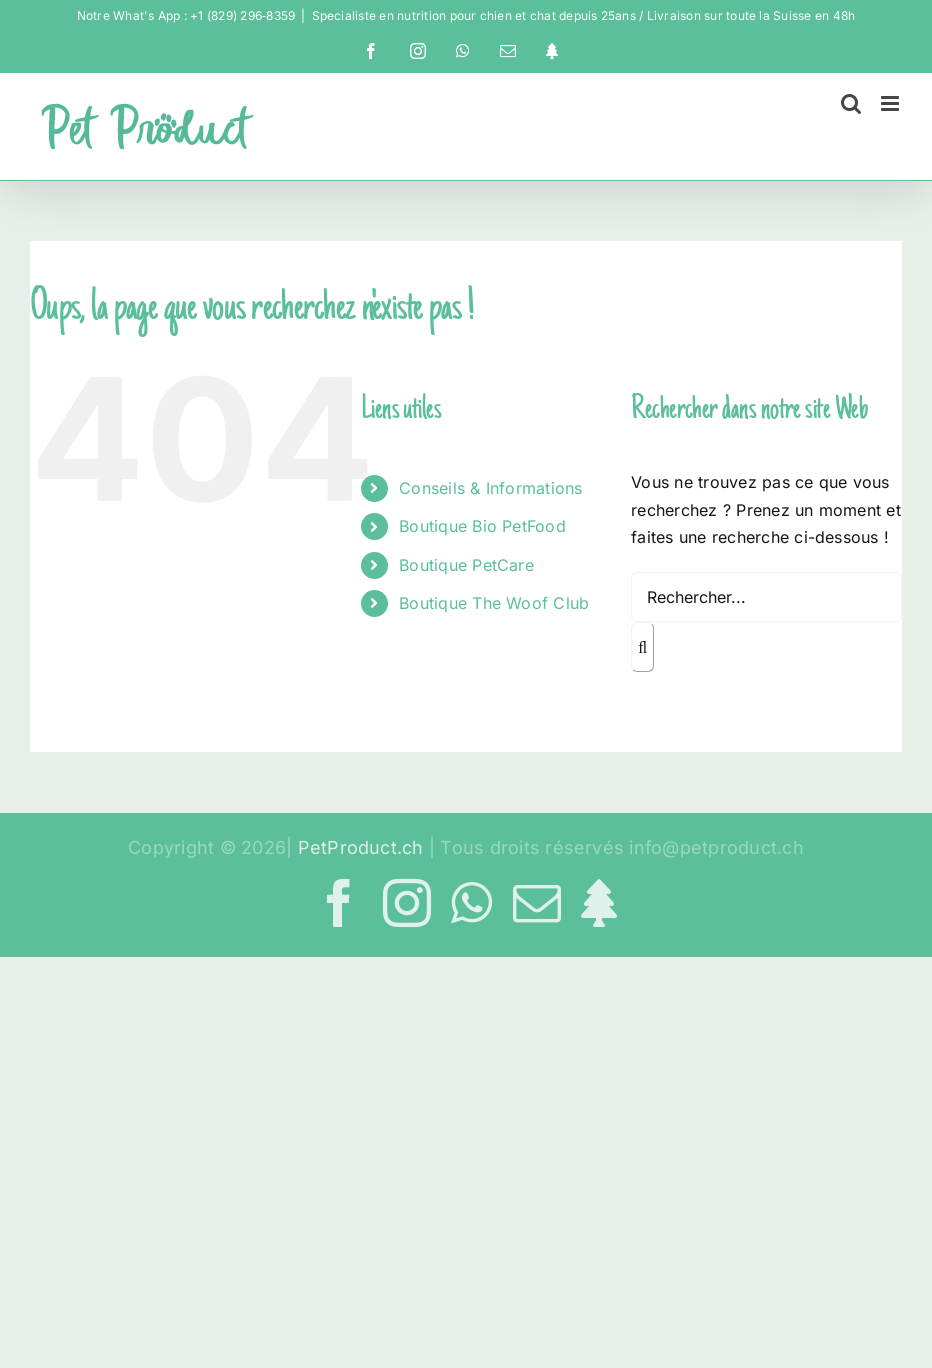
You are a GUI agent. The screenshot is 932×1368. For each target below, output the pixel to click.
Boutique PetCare (466, 565)
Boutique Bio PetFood (482, 526)
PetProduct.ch (361, 847)
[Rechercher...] (766, 597)
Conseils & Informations (491, 488)
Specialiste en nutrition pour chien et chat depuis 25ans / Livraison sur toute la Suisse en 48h (584, 15)
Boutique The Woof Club (494, 603)
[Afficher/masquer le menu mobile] (891, 103)
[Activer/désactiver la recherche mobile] (851, 103)
